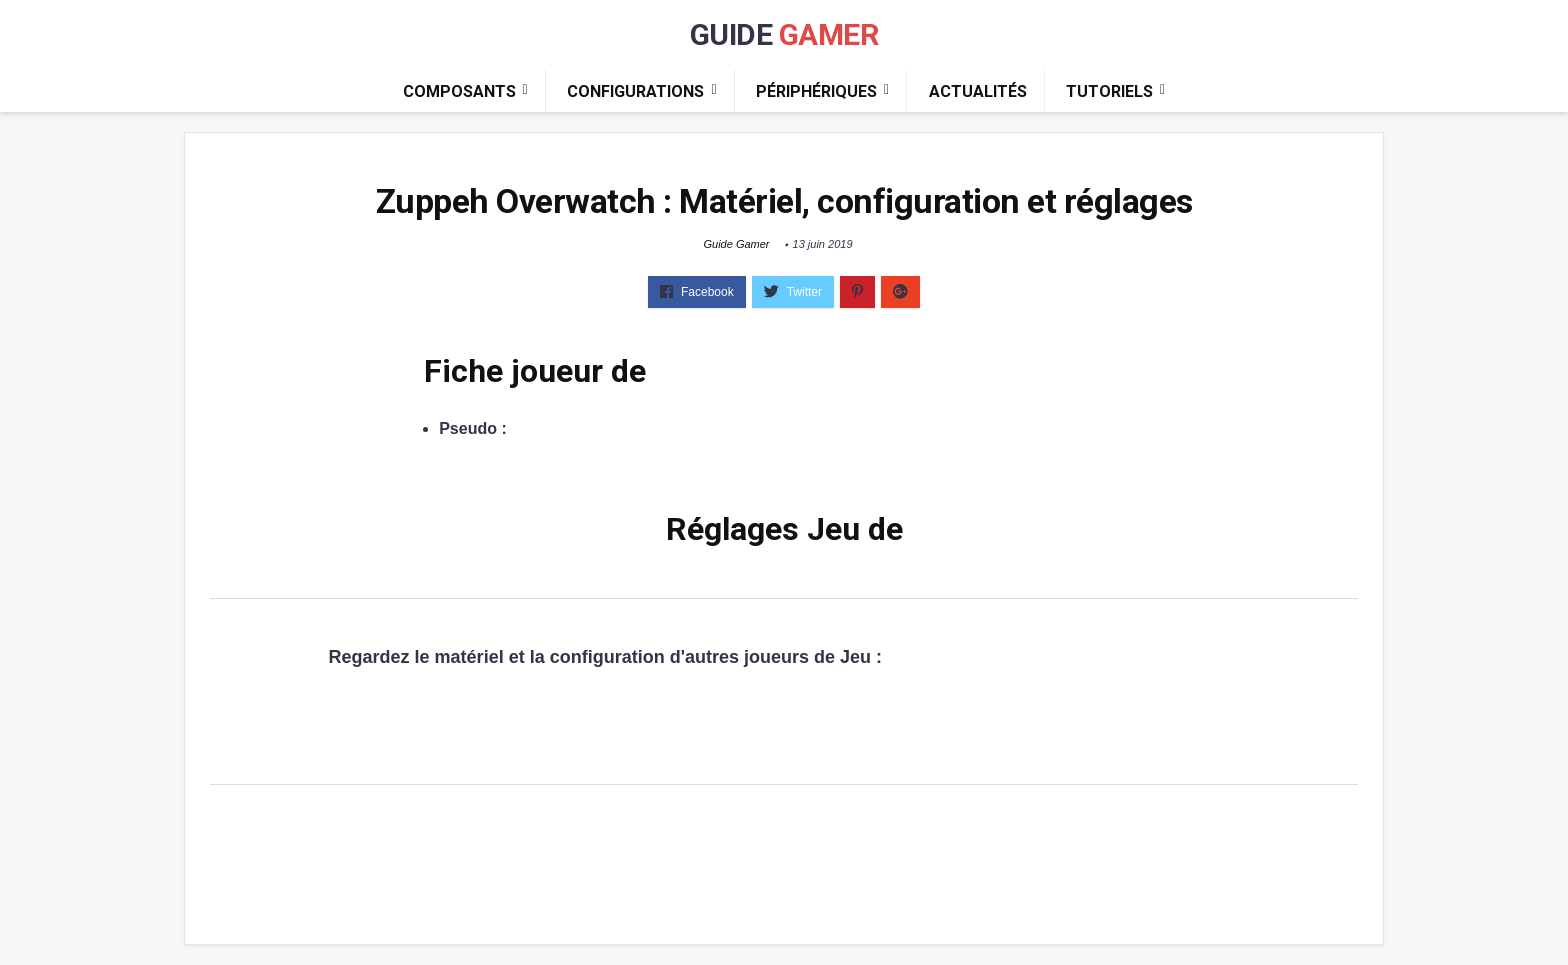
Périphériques (816, 91)
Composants (459, 91)
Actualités (978, 91)
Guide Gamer (736, 244)
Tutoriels (1109, 91)
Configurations (635, 91)
